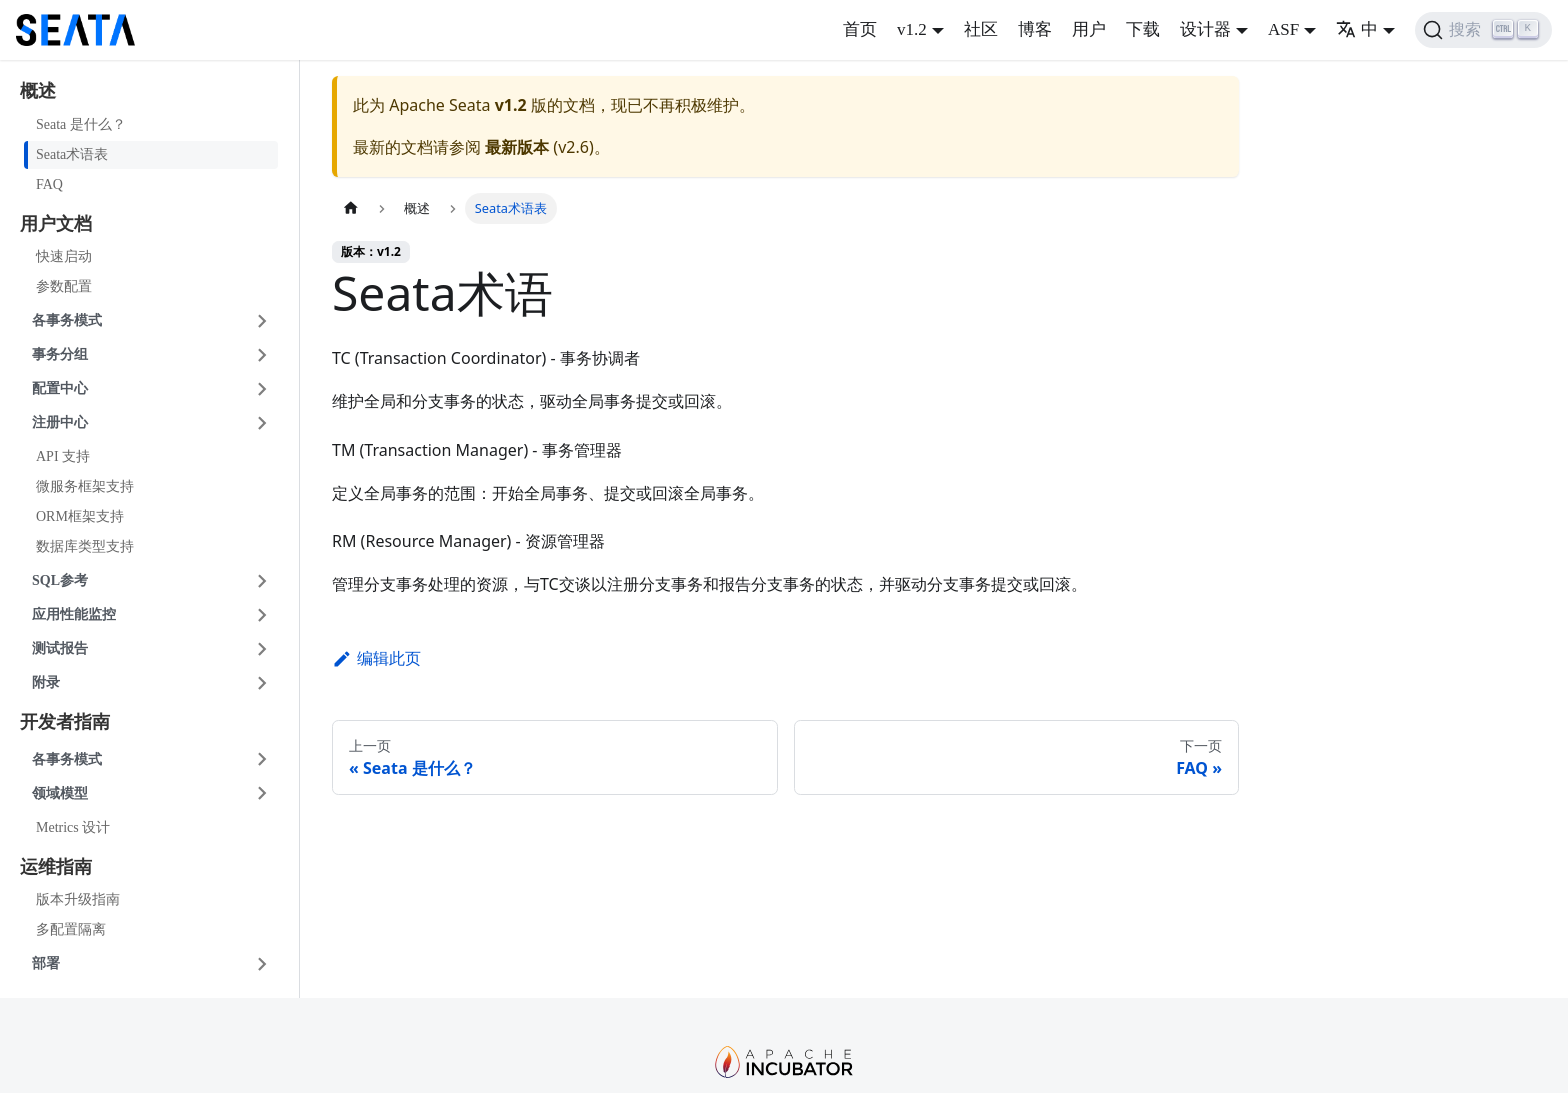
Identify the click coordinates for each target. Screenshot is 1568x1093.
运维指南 (56, 867)
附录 (46, 682)
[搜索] (1483, 30)
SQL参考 (60, 580)
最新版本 (517, 147)
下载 (1143, 29)
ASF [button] (1283, 29)
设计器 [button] (1205, 29)
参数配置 (64, 286)
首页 (860, 29)
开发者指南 (65, 722)
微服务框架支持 (85, 486)
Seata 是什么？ (81, 124)
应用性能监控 (74, 614)
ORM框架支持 (80, 516)
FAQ (49, 184)
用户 (1089, 29)
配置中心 (60, 388)
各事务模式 (67, 320)
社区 (981, 29)
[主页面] (351, 208)
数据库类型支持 (85, 546)
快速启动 (64, 256)
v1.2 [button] (912, 29)
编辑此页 (376, 658)
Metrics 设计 (73, 827)
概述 (38, 91)
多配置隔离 (71, 929)
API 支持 (63, 456)
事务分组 (60, 354)
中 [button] (1357, 29)
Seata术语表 (72, 154)
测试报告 (60, 648)
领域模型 (60, 793)
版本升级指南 (78, 899)
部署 (46, 963)
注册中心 (60, 422)
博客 (1035, 29)
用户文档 (56, 224)
